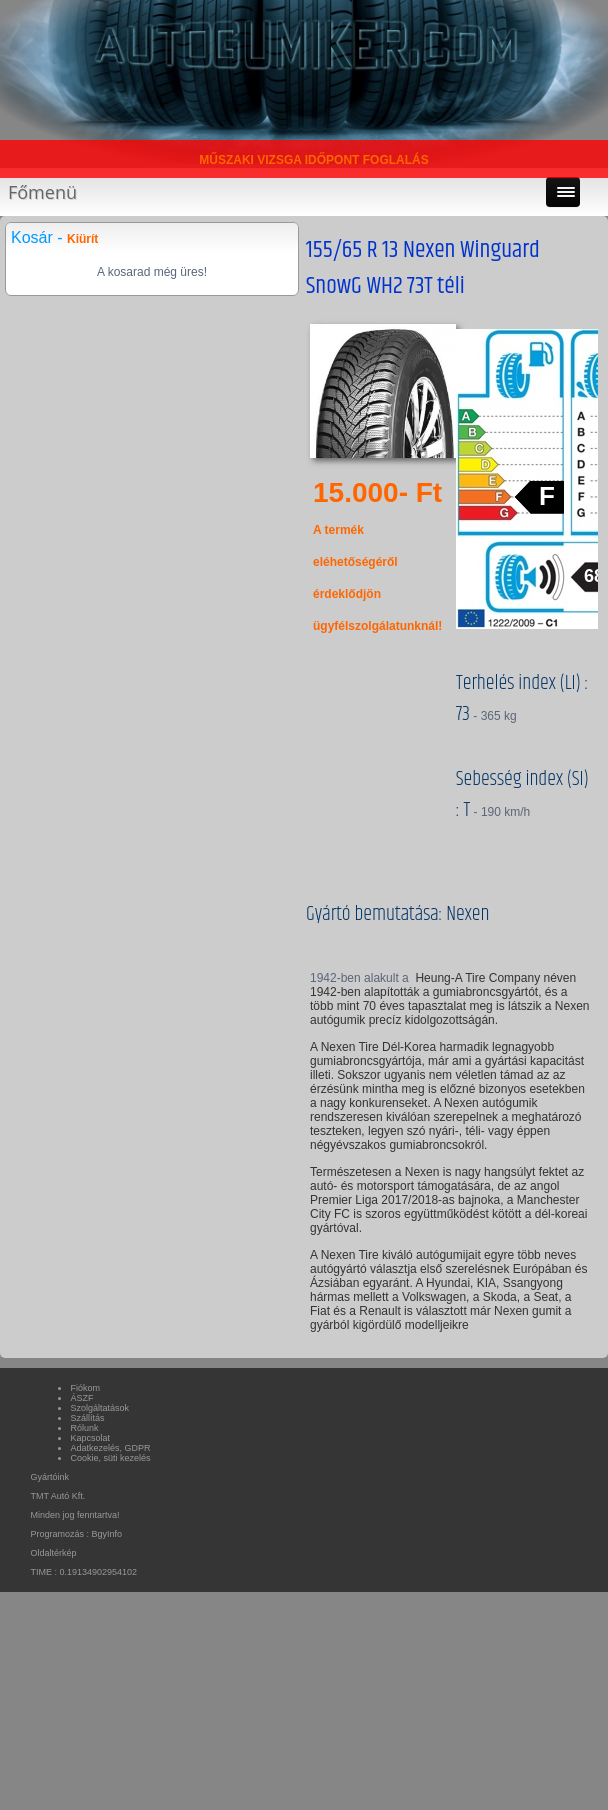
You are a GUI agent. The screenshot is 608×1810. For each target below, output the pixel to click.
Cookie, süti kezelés (110, 1458)
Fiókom (85, 1388)
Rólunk (84, 1428)
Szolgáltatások (99, 1408)
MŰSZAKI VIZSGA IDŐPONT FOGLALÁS (314, 160)
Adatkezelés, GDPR (110, 1448)
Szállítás (87, 1418)
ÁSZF (81, 1398)
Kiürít (82, 239)
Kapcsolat (90, 1438)
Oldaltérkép (53, 1553)
